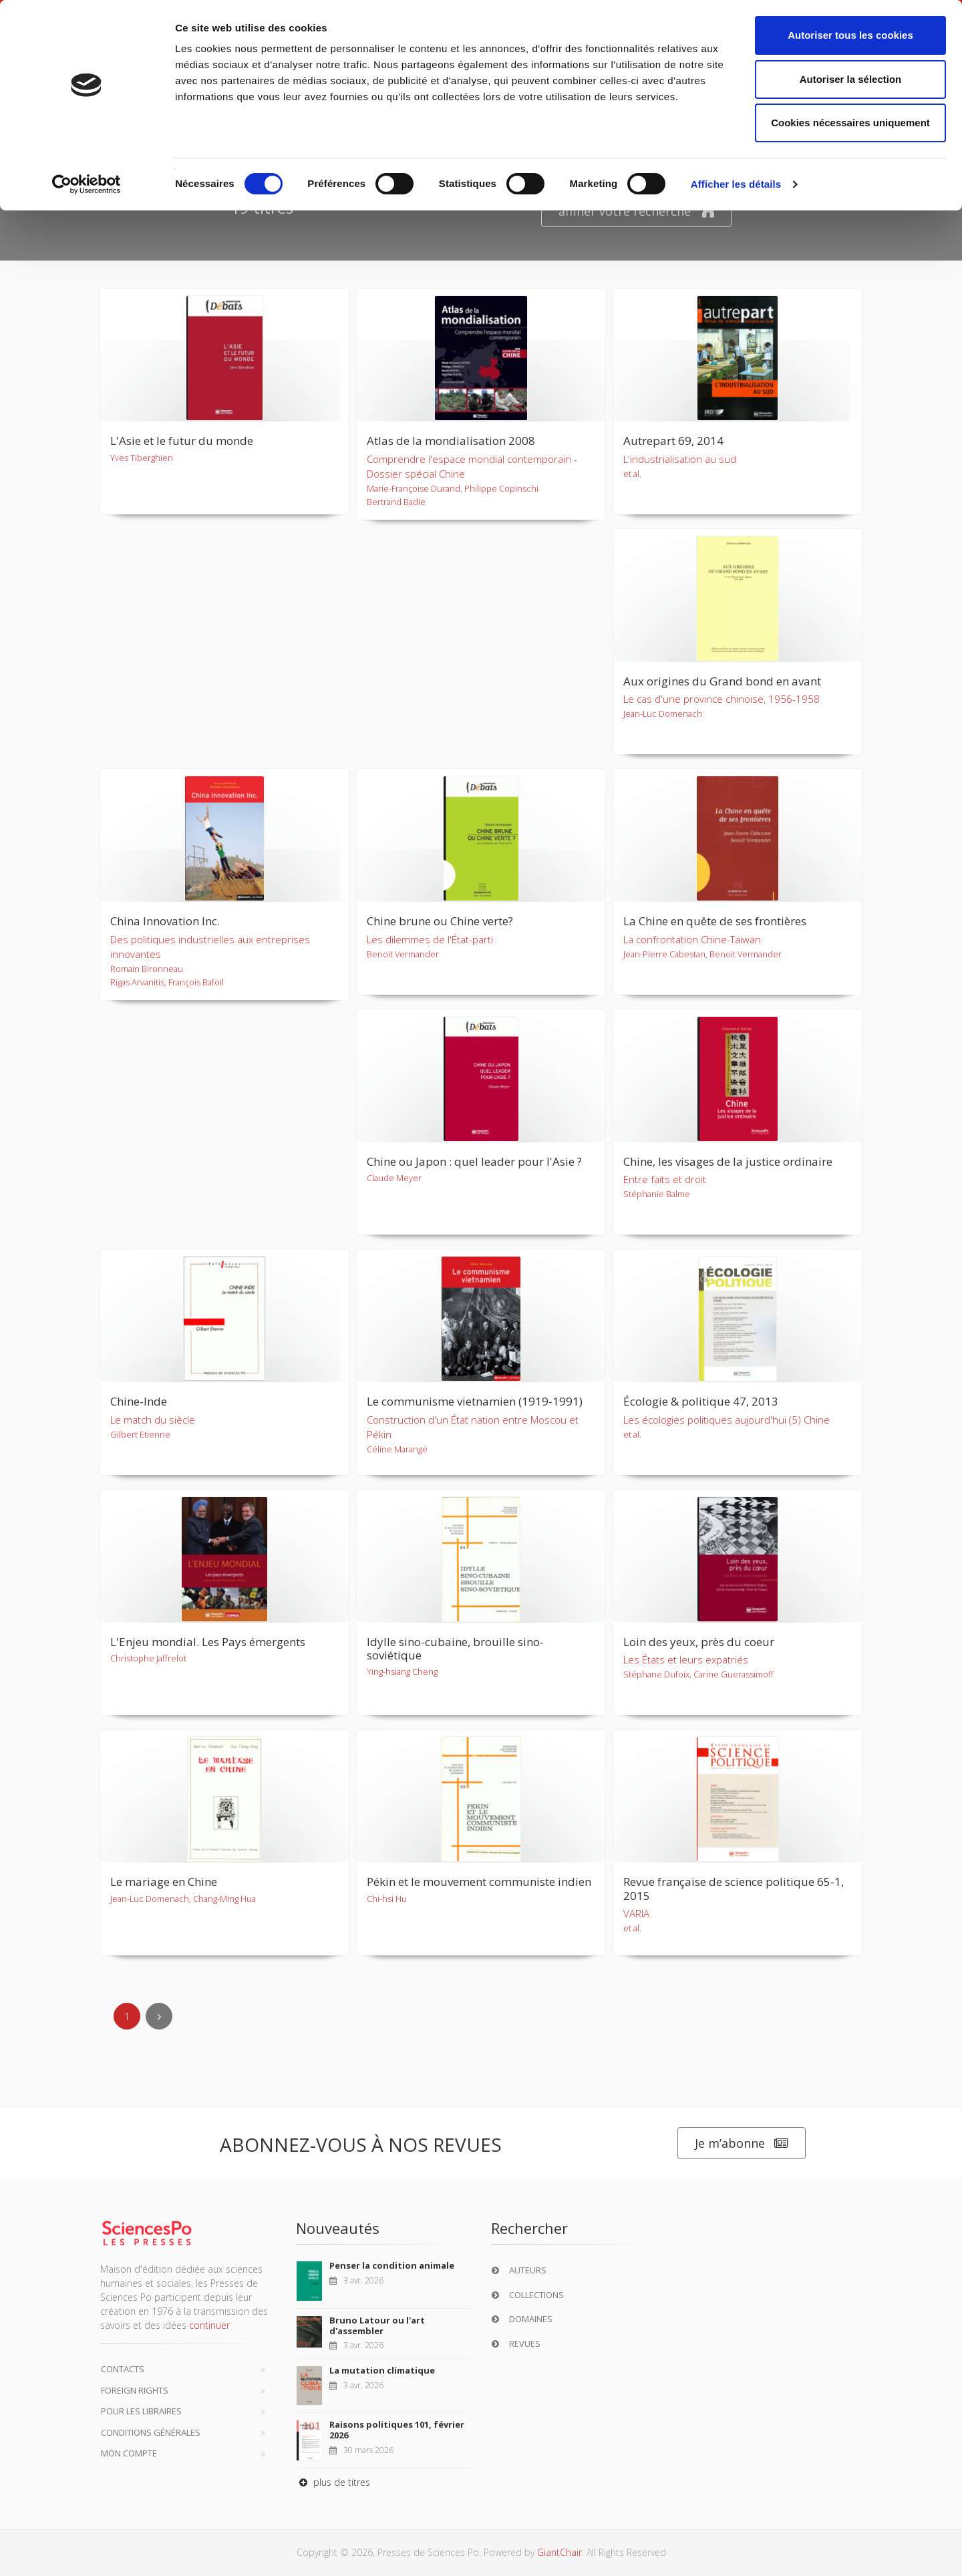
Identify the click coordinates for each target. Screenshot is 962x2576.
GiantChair (559, 2552)
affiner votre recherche (636, 211)
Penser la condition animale (391, 2265)
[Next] (159, 2016)
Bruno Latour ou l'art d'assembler (377, 2325)
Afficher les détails (736, 184)
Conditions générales (150, 2432)
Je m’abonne (741, 2143)
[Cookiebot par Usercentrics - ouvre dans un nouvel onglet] (86, 184)
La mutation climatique (382, 2370)
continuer (209, 2325)
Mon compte (129, 2453)
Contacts (122, 2369)
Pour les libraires (141, 2411)
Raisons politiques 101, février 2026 (396, 2429)
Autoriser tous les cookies (850, 35)
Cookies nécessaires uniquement (850, 122)
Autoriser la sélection (851, 79)
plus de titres (333, 2482)
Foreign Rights (134, 2390)
